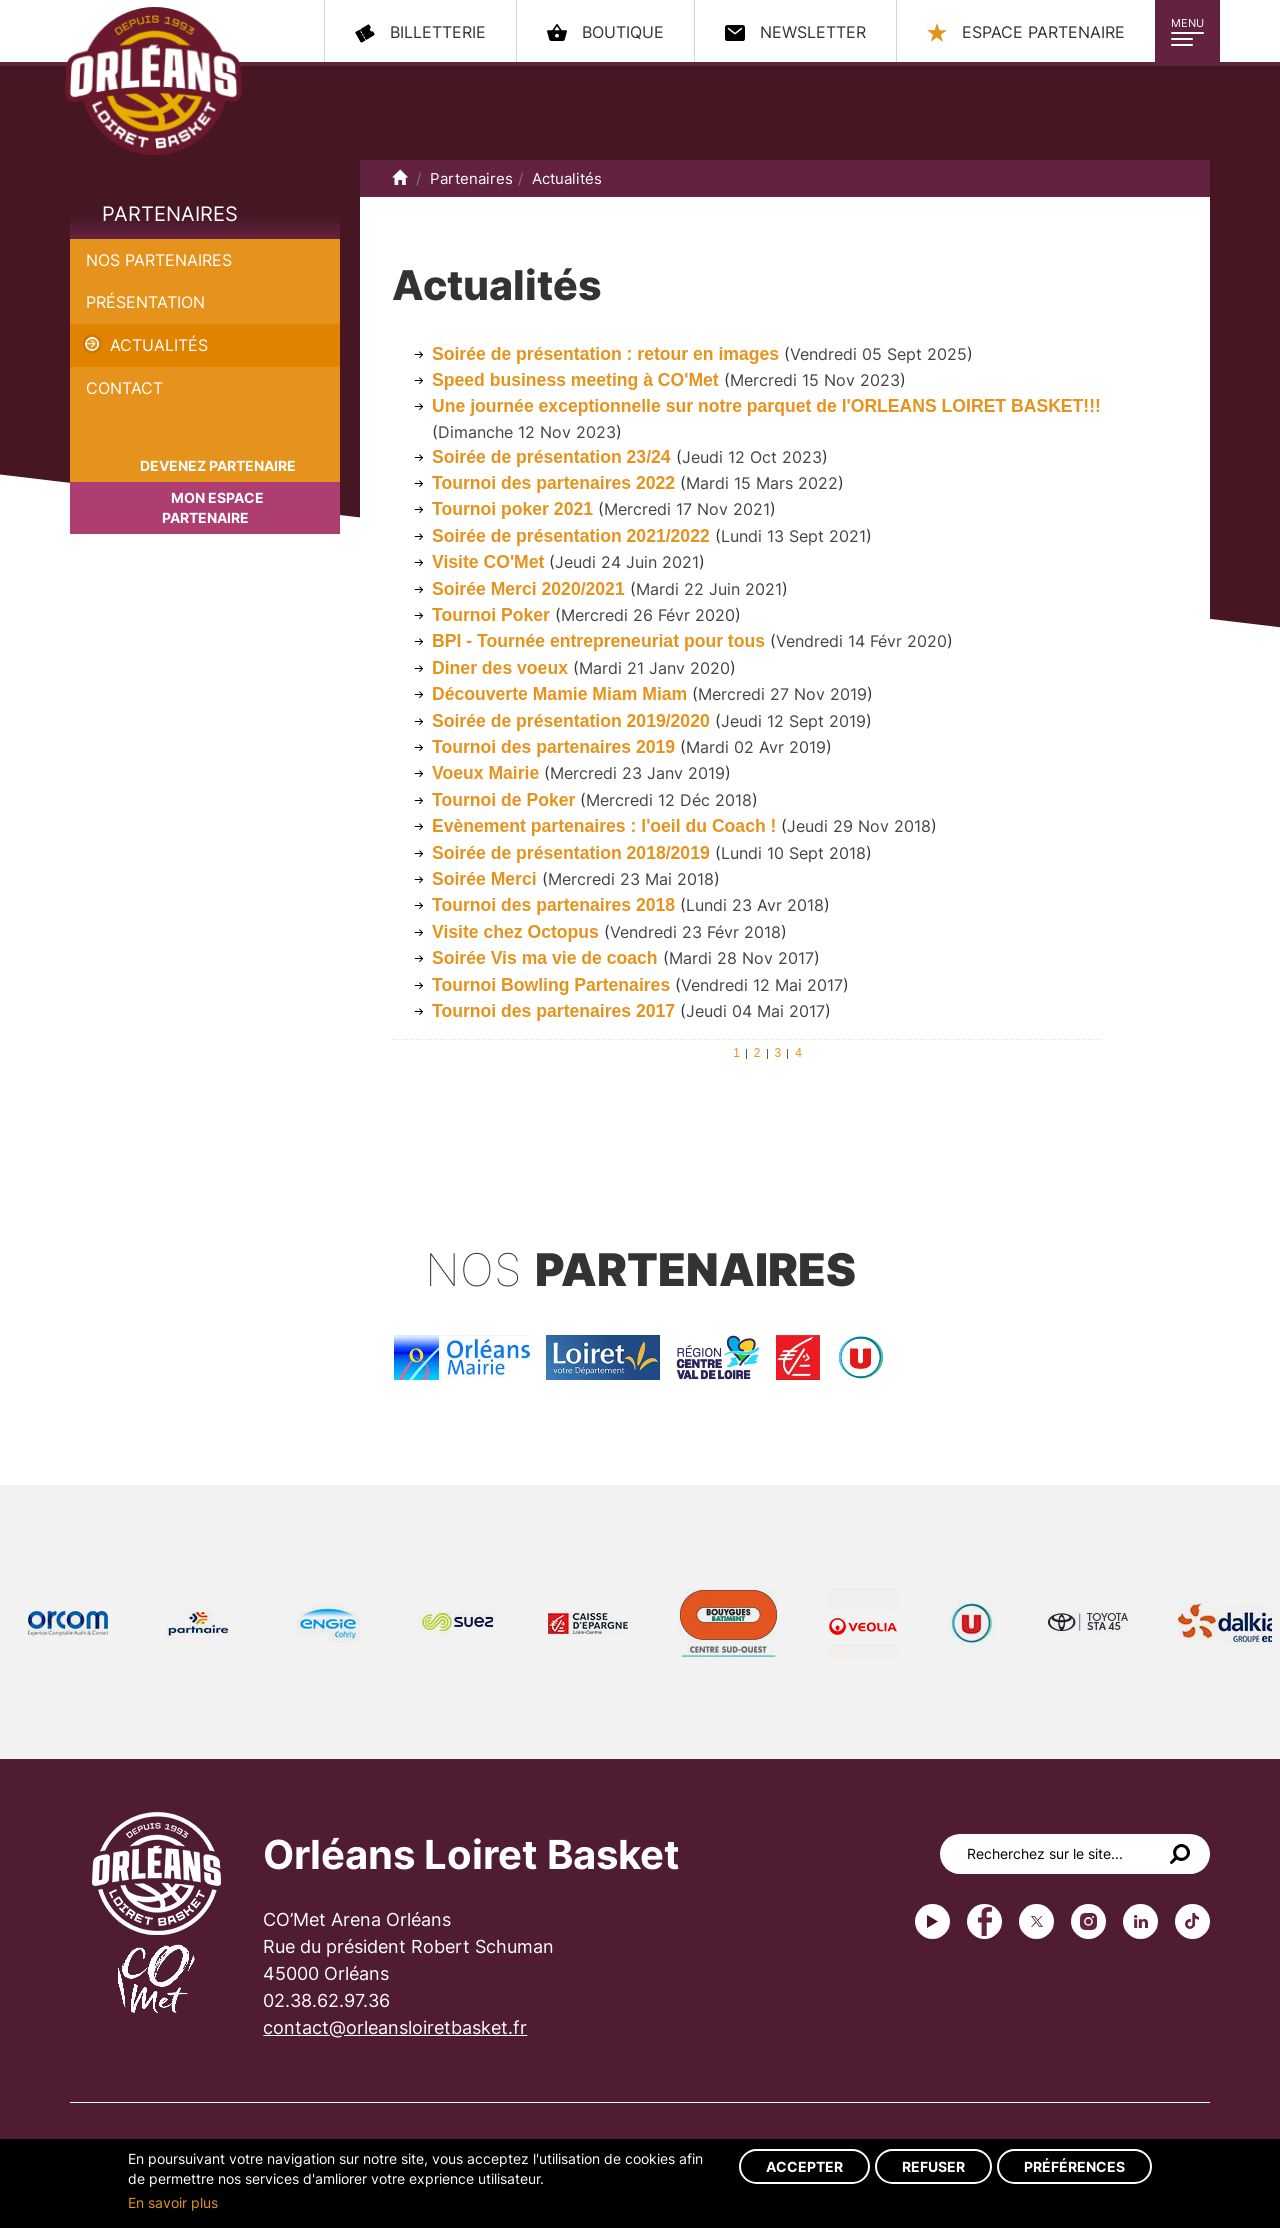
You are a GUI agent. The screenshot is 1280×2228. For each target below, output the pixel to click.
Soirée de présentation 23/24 (551, 457)
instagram (1088, 1921)
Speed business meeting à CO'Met (575, 380)
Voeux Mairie (488, 773)
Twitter (1036, 1921)
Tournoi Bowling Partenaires (551, 985)
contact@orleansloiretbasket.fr (395, 2027)
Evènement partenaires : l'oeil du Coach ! (604, 826)
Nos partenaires (159, 260)
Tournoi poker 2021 (512, 509)
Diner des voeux (500, 668)
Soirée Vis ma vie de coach (545, 958)
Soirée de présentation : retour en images (605, 354)
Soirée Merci (487, 879)
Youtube (932, 1921)
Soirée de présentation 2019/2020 (571, 721)
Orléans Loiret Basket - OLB (153, 81)
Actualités (159, 345)
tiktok (1192, 1921)
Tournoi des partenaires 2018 (553, 905)
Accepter (804, 2166)
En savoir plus (173, 2202)
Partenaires (170, 214)
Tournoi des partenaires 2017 (553, 1011)
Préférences (1074, 2166)
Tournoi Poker (491, 615)
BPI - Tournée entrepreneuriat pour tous (601, 641)
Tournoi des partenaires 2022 (553, 483)
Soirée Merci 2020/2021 (528, 589)
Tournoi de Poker (503, 800)
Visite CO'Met (488, 562)
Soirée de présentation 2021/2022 (571, 536)
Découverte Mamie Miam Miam (559, 694)
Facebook (984, 1921)
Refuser (933, 2166)
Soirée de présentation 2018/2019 (571, 853)
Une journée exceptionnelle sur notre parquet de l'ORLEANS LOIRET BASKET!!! (766, 406)
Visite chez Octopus (518, 932)
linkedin (1140, 1921)
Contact (124, 388)
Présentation (145, 302)
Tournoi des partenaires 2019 (553, 747)
